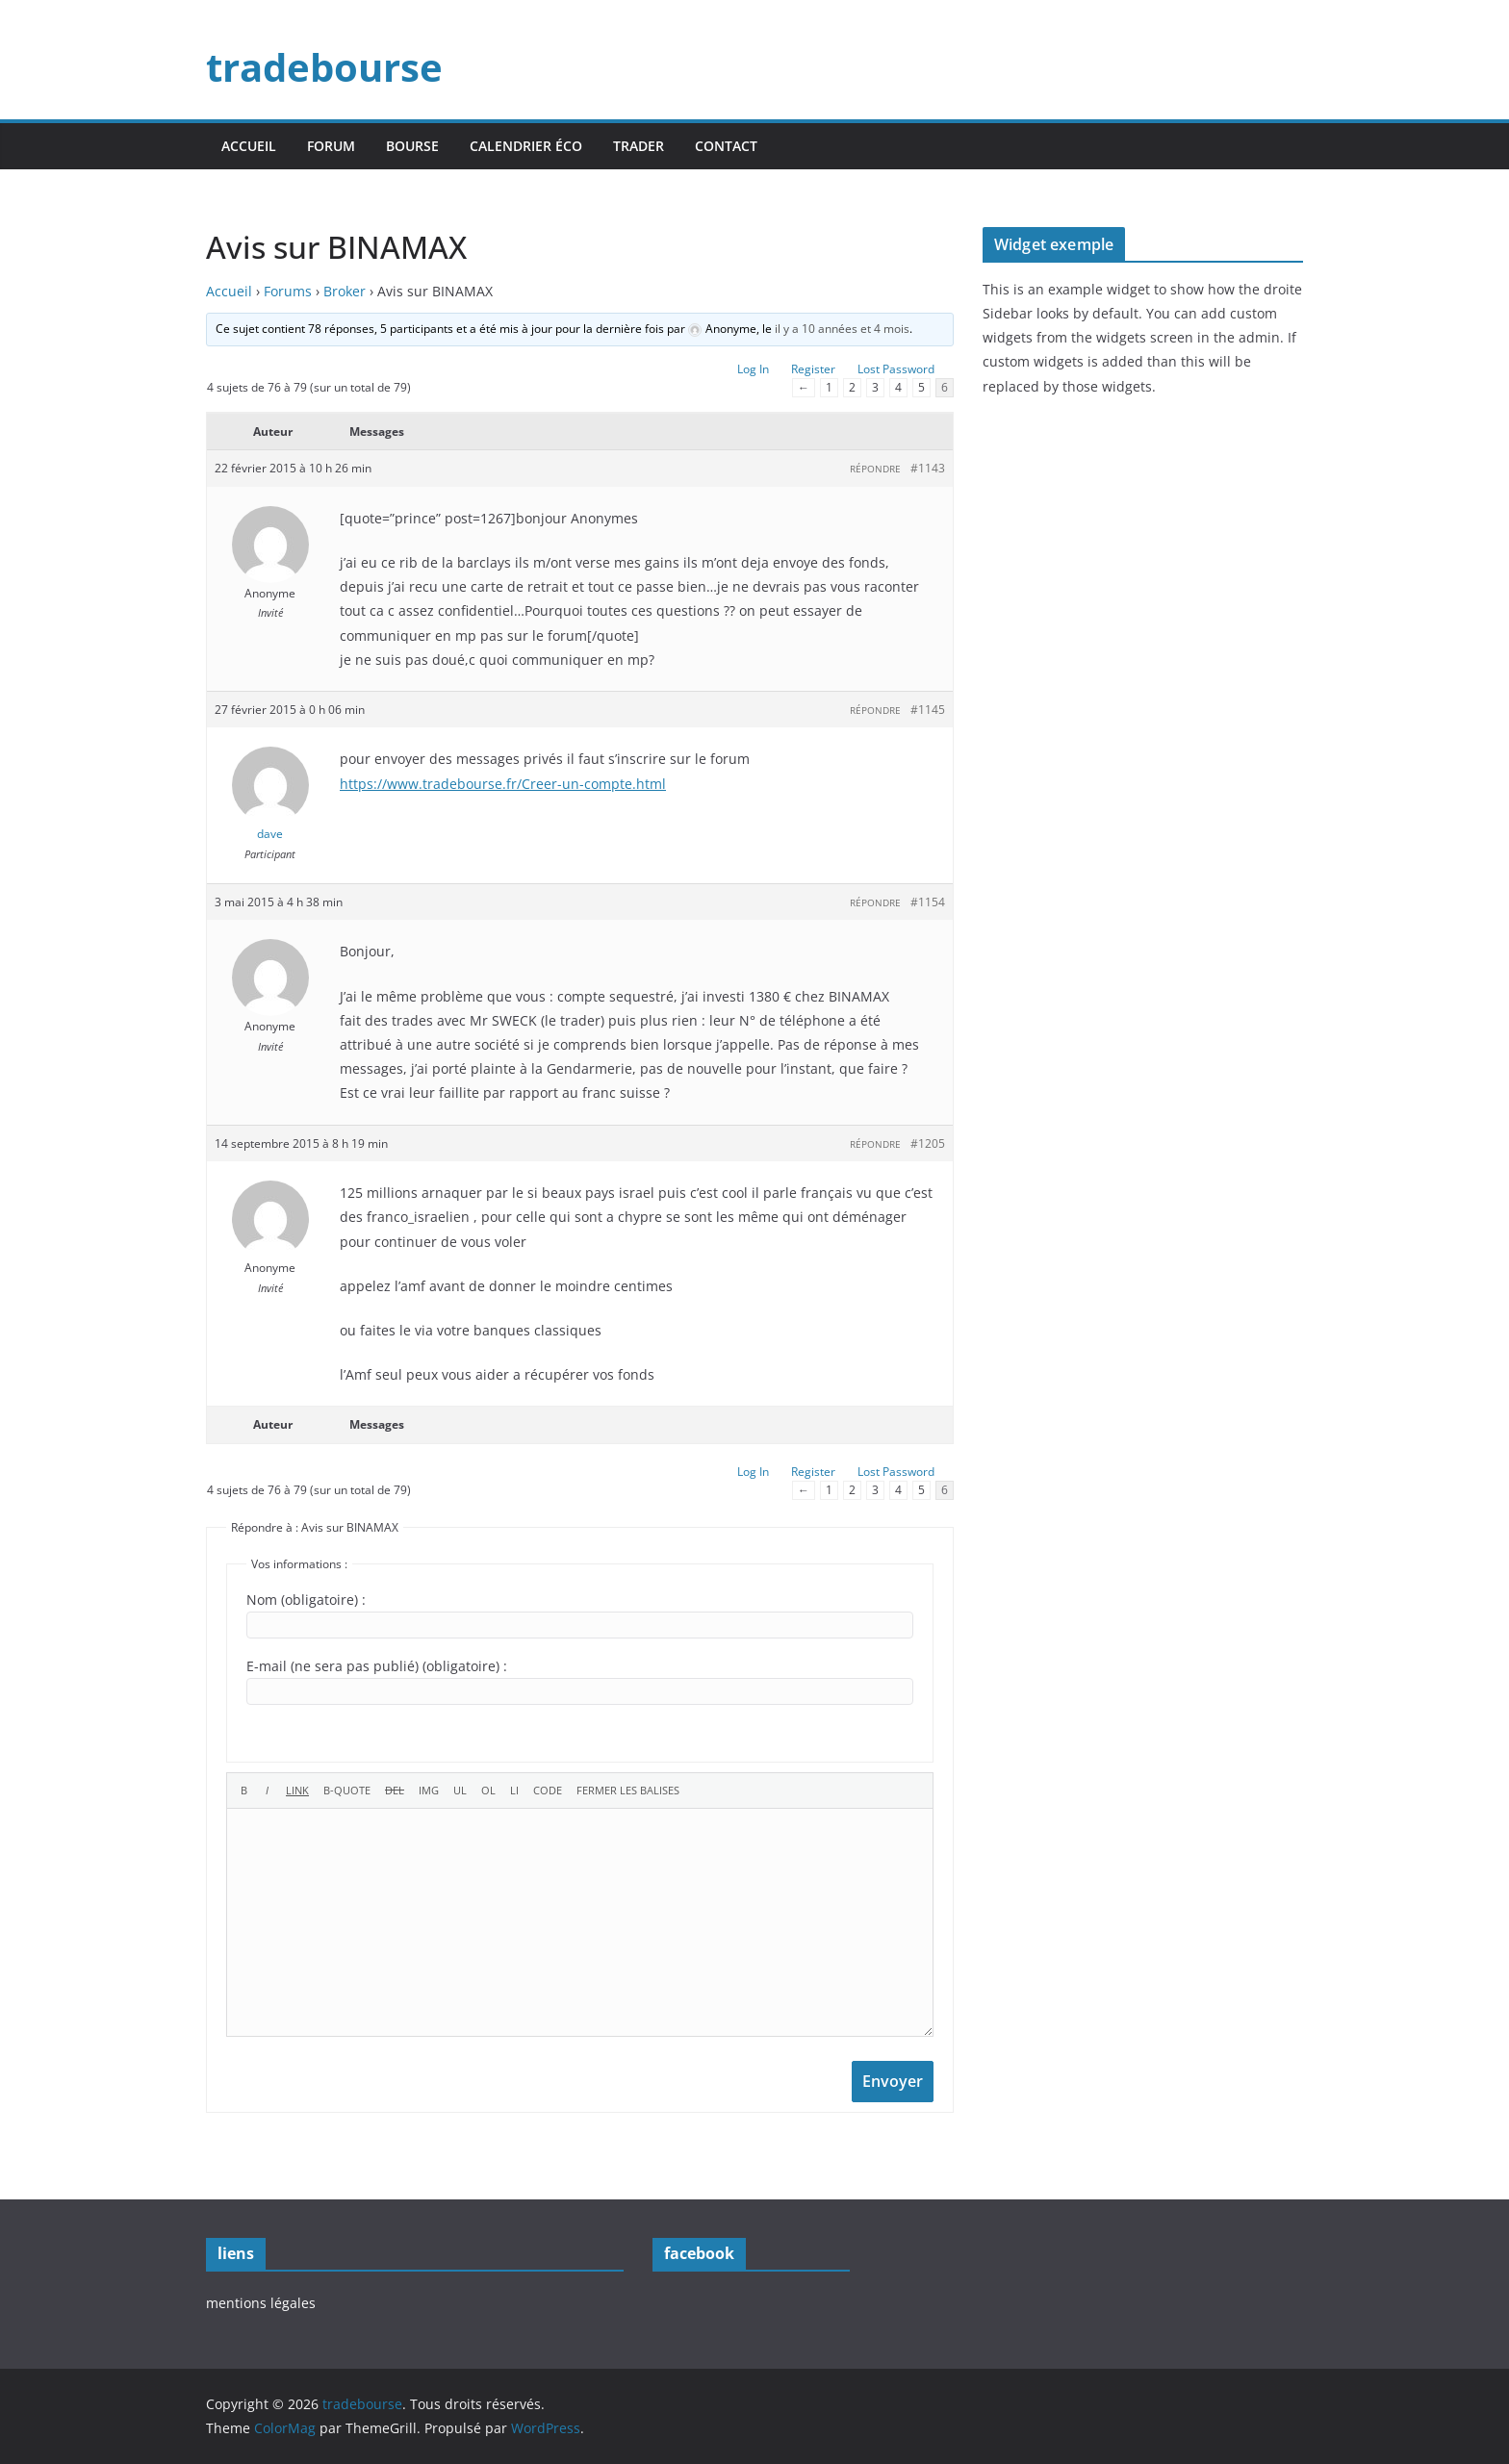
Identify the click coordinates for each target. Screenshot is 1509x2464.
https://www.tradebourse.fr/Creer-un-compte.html (503, 784)
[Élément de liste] (514, 1790)
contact (726, 146)
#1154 (927, 902)
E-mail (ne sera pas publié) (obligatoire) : (376, 1666)
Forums (288, 291)
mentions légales (261, 2303)
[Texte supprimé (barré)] (394, 1790)
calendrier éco (526, 146)
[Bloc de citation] (347, 1790)
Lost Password (895, 369)
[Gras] (244, 1790)
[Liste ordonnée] (488, 1790)
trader (638, 146)
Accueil (229, 291)
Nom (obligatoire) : (306, 1599)
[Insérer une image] (429, 1790)
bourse (412, 146)
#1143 (927, 468)
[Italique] (267, 1790)
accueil (248, 146)
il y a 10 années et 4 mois (842, 328)
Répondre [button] (875, 468)
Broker (344, 291)
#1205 (927, 1143)
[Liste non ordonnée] (460, 1790)
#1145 (927, 709)
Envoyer (892, 2081)
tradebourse (324, 66)
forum (331, 146)
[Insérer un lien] (297, 1790)
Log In (753, 369)
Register (813, 369)
